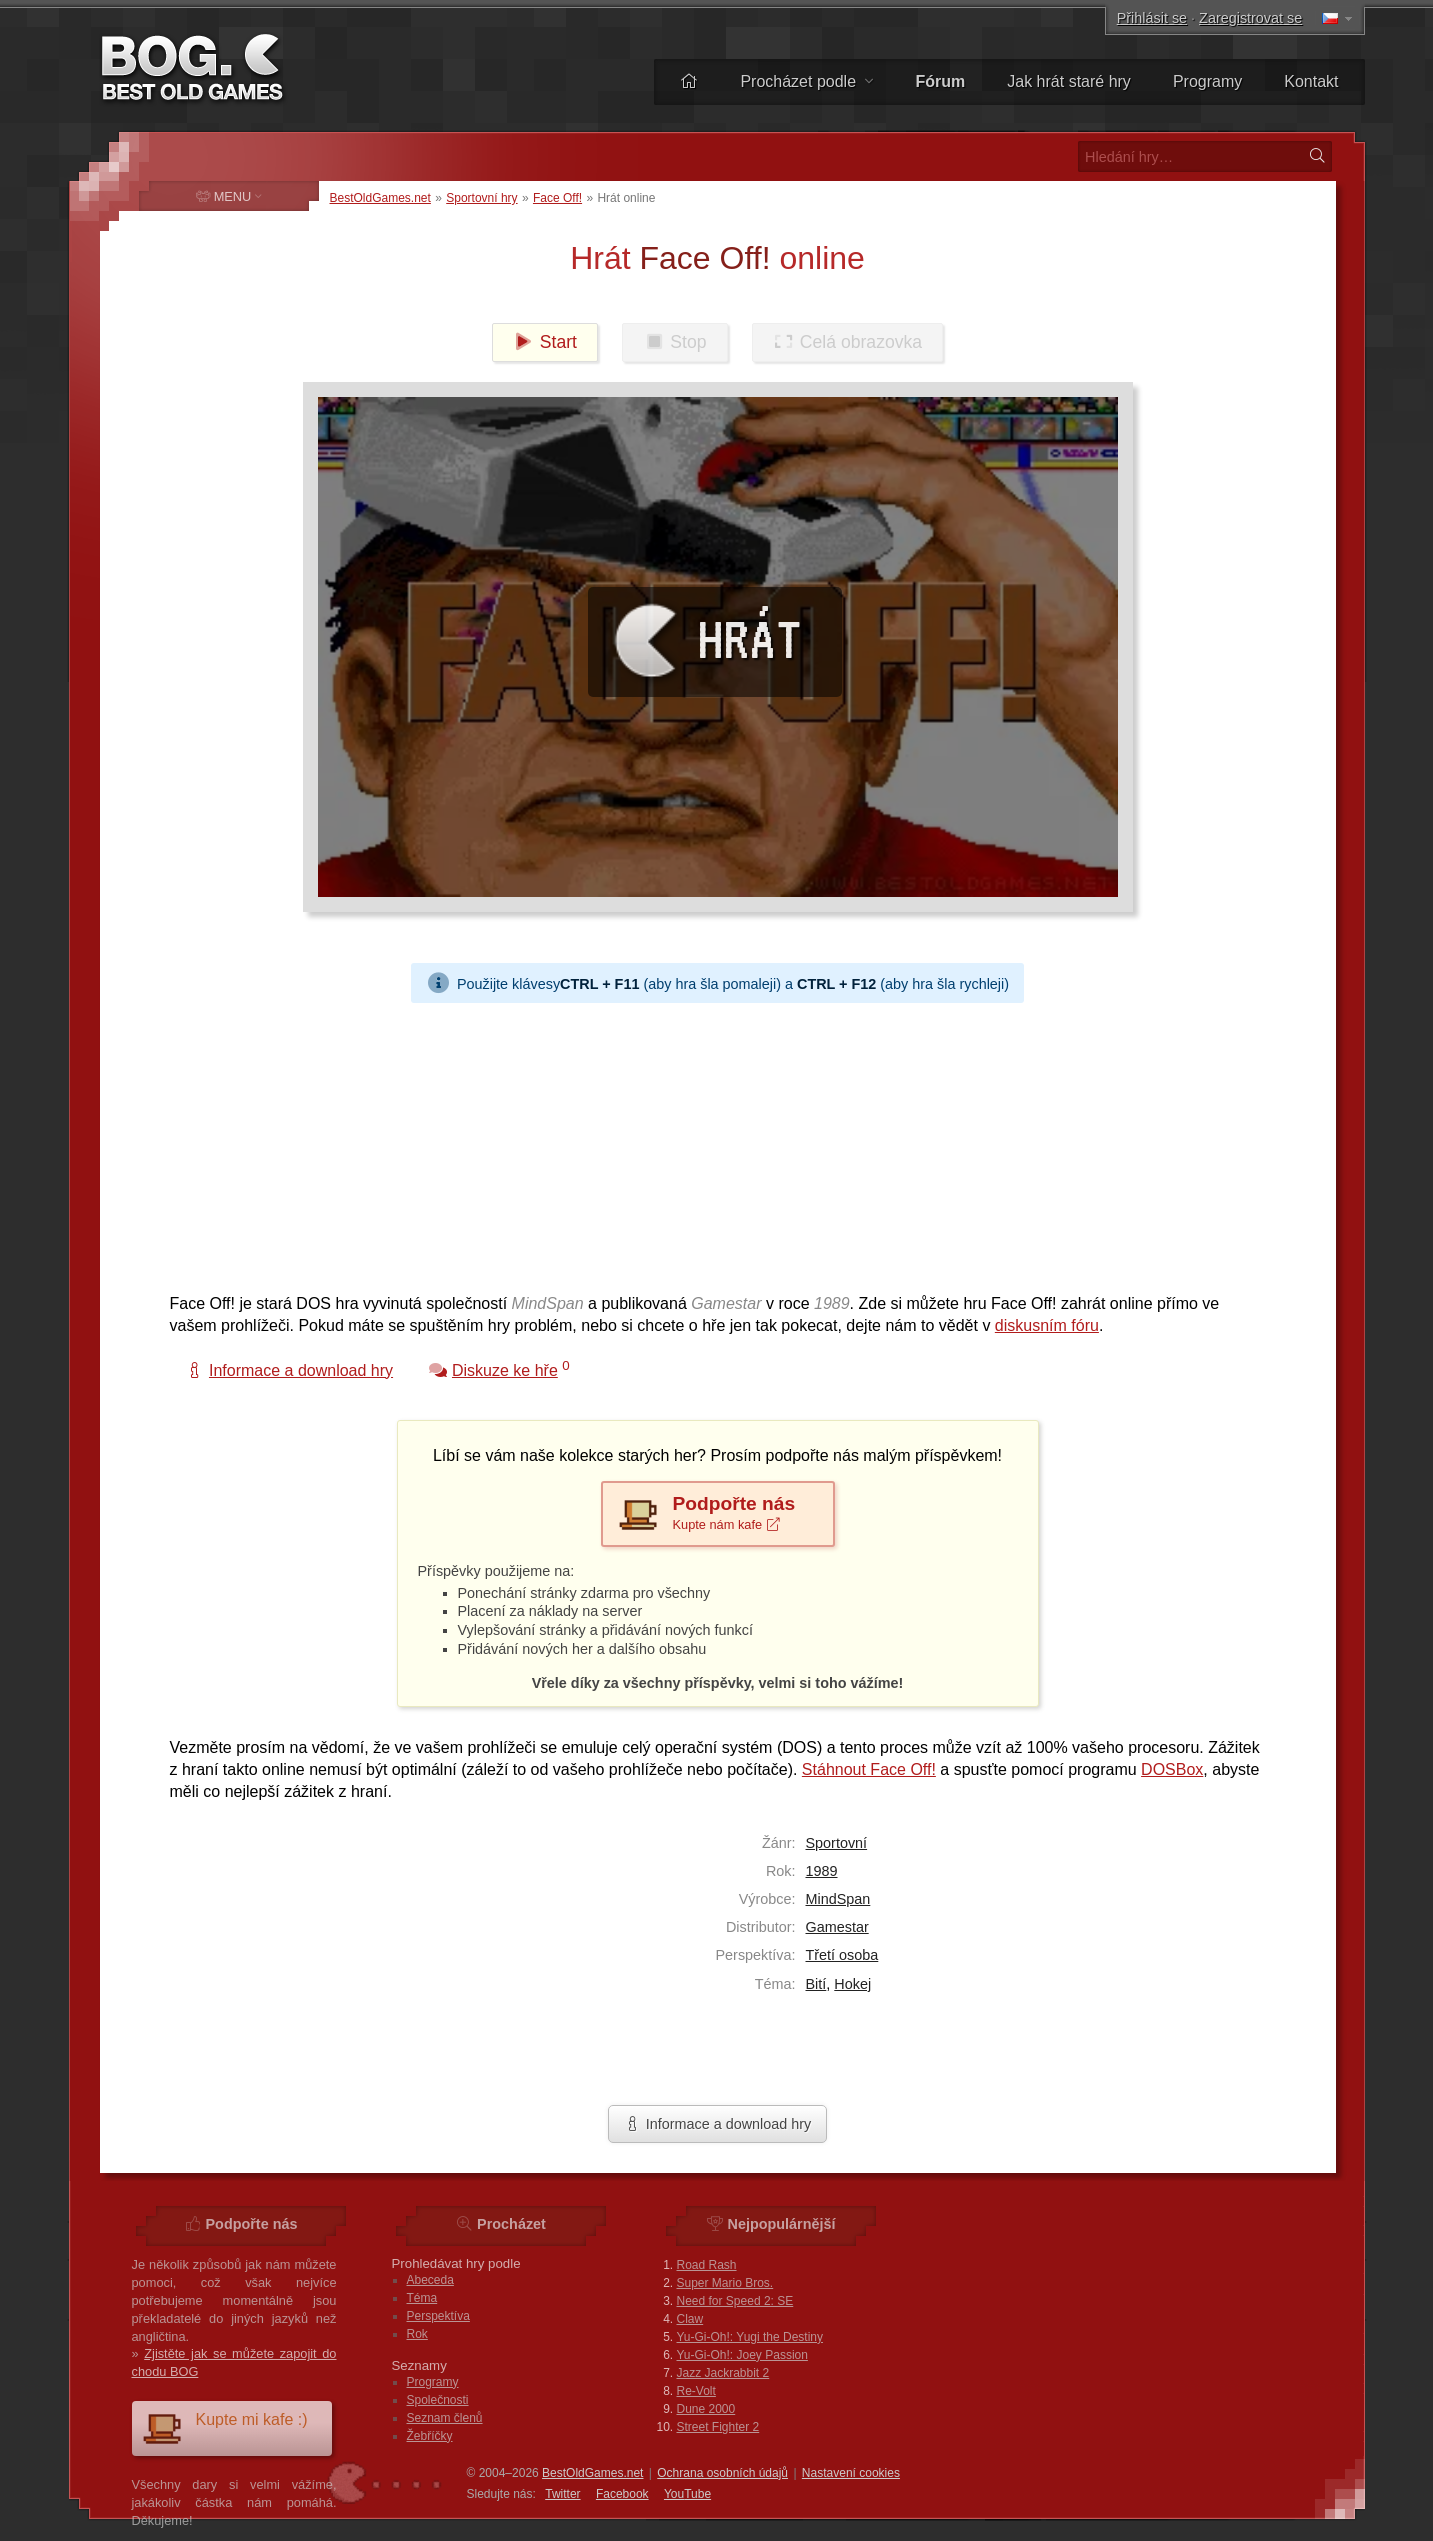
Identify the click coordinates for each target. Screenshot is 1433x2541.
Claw (690, 2319)
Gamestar (837, 1927)
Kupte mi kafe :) (225, 2427)
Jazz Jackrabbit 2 (723, 2373)
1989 (822, 1871)
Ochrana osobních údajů (722, 2473)
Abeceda (430, 2280)
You (687, 2494)
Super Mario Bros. (725, 2283)
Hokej (852, 1984)
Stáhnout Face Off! (869, 1769)
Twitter (562, 2494)
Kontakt (1311, 81)
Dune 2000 (706, 2409)
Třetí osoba (842, 1955)
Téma (422, 2298)
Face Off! (557, 198)
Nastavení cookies (851, 2473)
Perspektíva (438, 2316)
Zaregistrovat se (1250, 18)
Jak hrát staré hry (1069, 81)
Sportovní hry (481, 198)
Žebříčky (430, 2436)
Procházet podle (806, 81)
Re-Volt (696, 2391)
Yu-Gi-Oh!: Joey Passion (742, 2355)
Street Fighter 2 (718, 2427)
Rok (417, 2334)
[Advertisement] (710, 1143)
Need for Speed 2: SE (735, 2301)
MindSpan (838, 1899)
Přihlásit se (1152, 18)
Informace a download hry (718, 2124)
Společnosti (438, 2400)
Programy (1207, 81)
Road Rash (707, 2265)
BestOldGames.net (380, 198)
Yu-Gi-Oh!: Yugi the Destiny (750, 2337)
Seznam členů (445, 2418)
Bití (816, 1984)
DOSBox (1172, 1769)
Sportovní (837, 1843)
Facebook (622, 2494)
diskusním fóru (1047, 1325)
